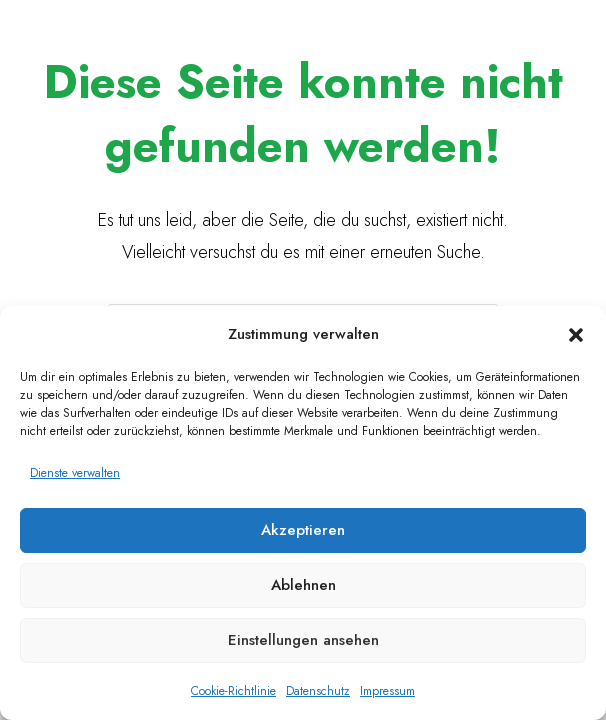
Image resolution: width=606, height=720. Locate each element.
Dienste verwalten (75, 473)
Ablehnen (303, 585)
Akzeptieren (303, 530)
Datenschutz (318, 691)
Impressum (387, 691)
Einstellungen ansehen (303, 640)
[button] (576, 335)
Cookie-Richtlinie (233, 691)
